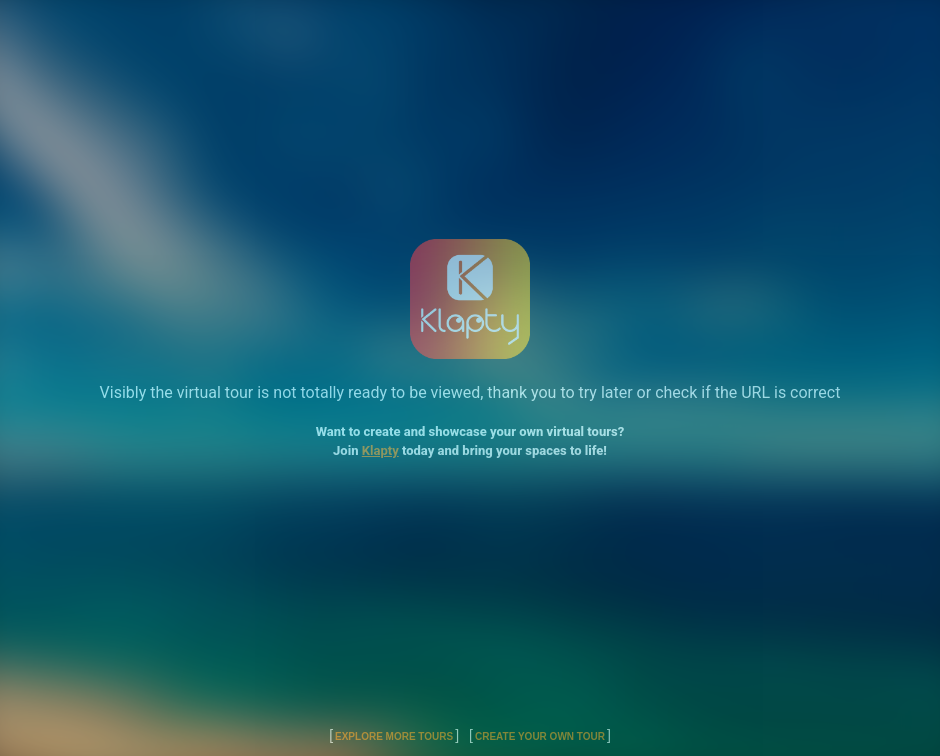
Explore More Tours (394, 736)
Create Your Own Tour (540, 736)
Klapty (380, 450)
